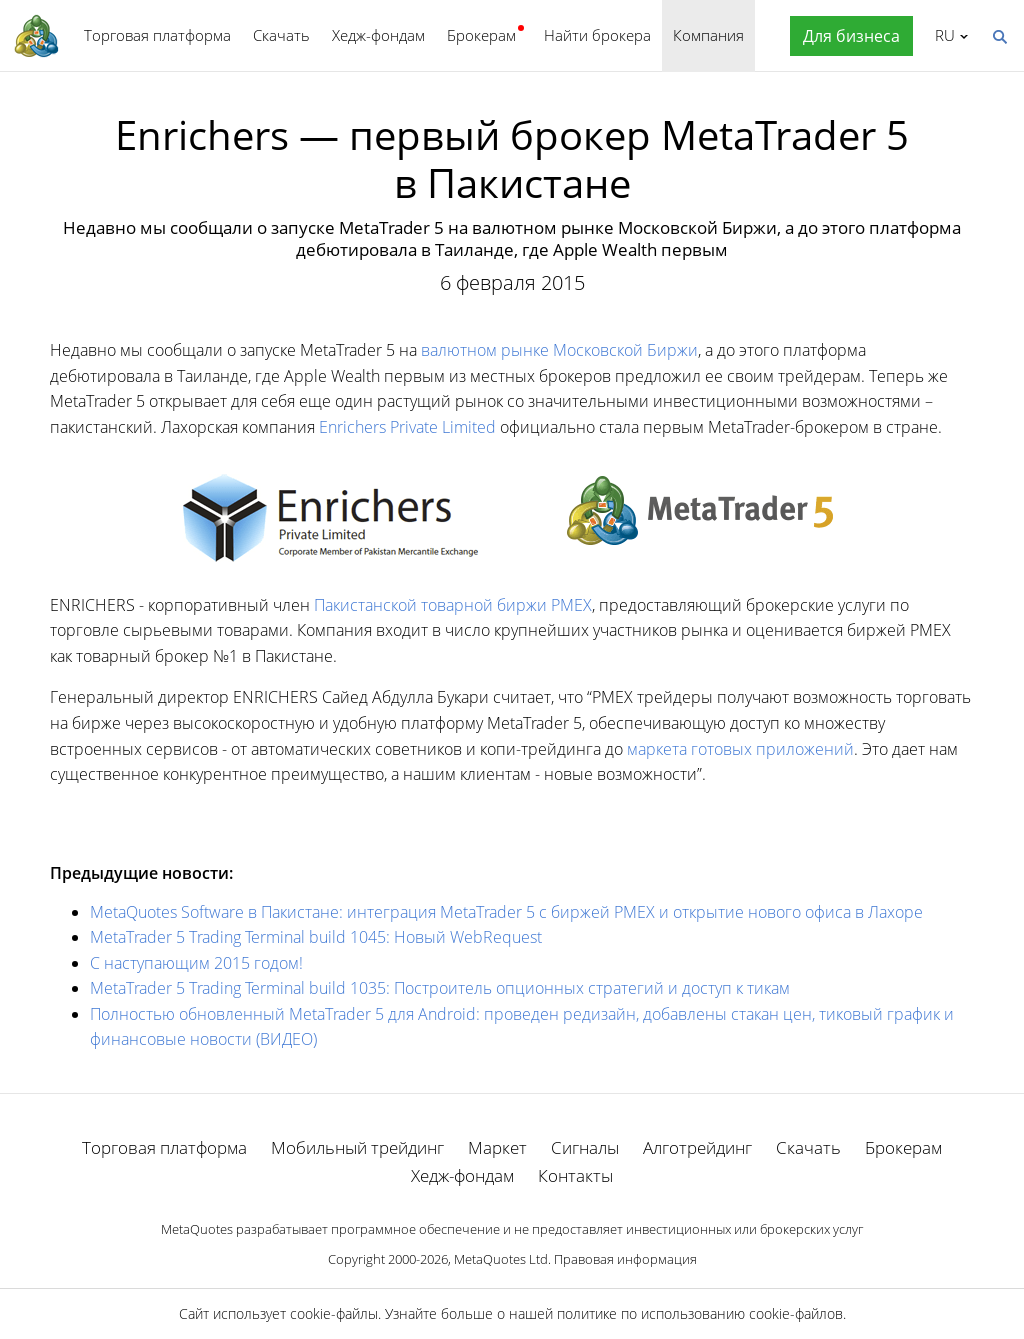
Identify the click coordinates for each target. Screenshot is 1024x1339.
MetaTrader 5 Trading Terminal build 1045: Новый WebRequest (316, 937)
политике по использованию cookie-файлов (700, 1313)
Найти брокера (597, 35)
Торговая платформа (157, 35)
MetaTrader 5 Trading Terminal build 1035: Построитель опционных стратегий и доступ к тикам (440, 988)
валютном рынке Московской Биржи (559, 350)
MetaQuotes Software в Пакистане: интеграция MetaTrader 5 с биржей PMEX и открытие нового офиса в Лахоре (506, 912)
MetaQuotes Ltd (501, 1259)
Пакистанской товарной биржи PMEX (453, 605)
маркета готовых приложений (740, 749)
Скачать (281, 35)
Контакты (575, 1175)
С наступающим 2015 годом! (196, 963)
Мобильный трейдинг (357, 1147)
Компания (708, 35)
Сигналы (585, 1147)
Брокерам (481, 35)
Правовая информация (625, 1259)
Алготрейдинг (697, 1147)
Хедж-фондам (378, 35)
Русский (941, 35)
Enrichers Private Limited (407, 427)
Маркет (497, 1147)
